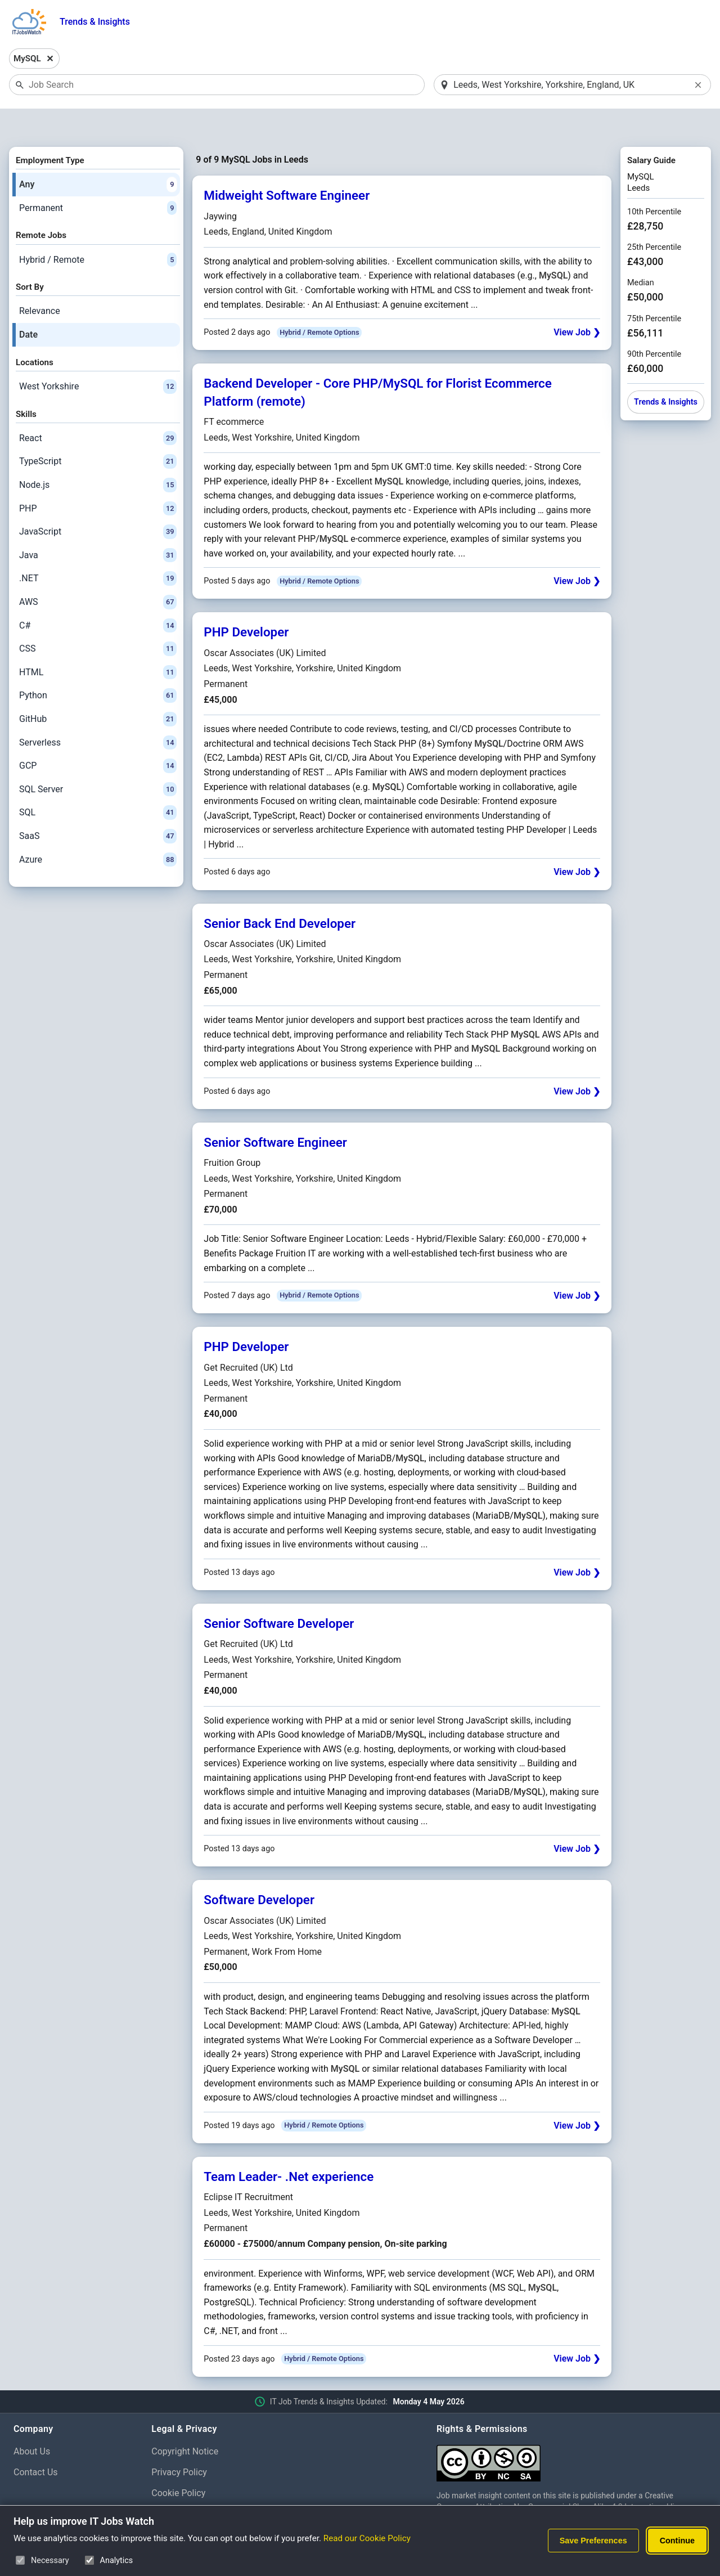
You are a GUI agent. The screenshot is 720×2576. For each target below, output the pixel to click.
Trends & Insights (95, 21)
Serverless (98, 713)
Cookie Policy (178, 2463)
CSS (98, 619)
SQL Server (98, 760)
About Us (32, 2422)
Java (98, 526)
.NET (98, 549)
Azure (98, 830)
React (98, 409)
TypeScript (98, 432)
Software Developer (259, 1871)
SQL (98, 784)
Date (28, 305)
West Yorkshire (98, 357)
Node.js (98, 455)
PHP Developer (246, 603)
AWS (98, 573)
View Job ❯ (577, 303)
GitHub (98, 690)
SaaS (98, 807)
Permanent (98, 179)
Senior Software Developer (279, 1594)
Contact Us (36, 2443)
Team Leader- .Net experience (289, 2147)
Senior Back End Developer (280, 894)
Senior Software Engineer (275, 1113)
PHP (98, 479)
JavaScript (98, 503)
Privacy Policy (179, 2443)
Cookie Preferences (190, 2484)
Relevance (39, 282)
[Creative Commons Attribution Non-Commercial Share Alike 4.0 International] (571, 2430)
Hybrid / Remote (98, 230)
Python (98, 666)
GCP (98, 736)
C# (98, 596)
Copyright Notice (184, 2422)
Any (98, 155)
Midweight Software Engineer (287, 166)
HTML (98, 643)
